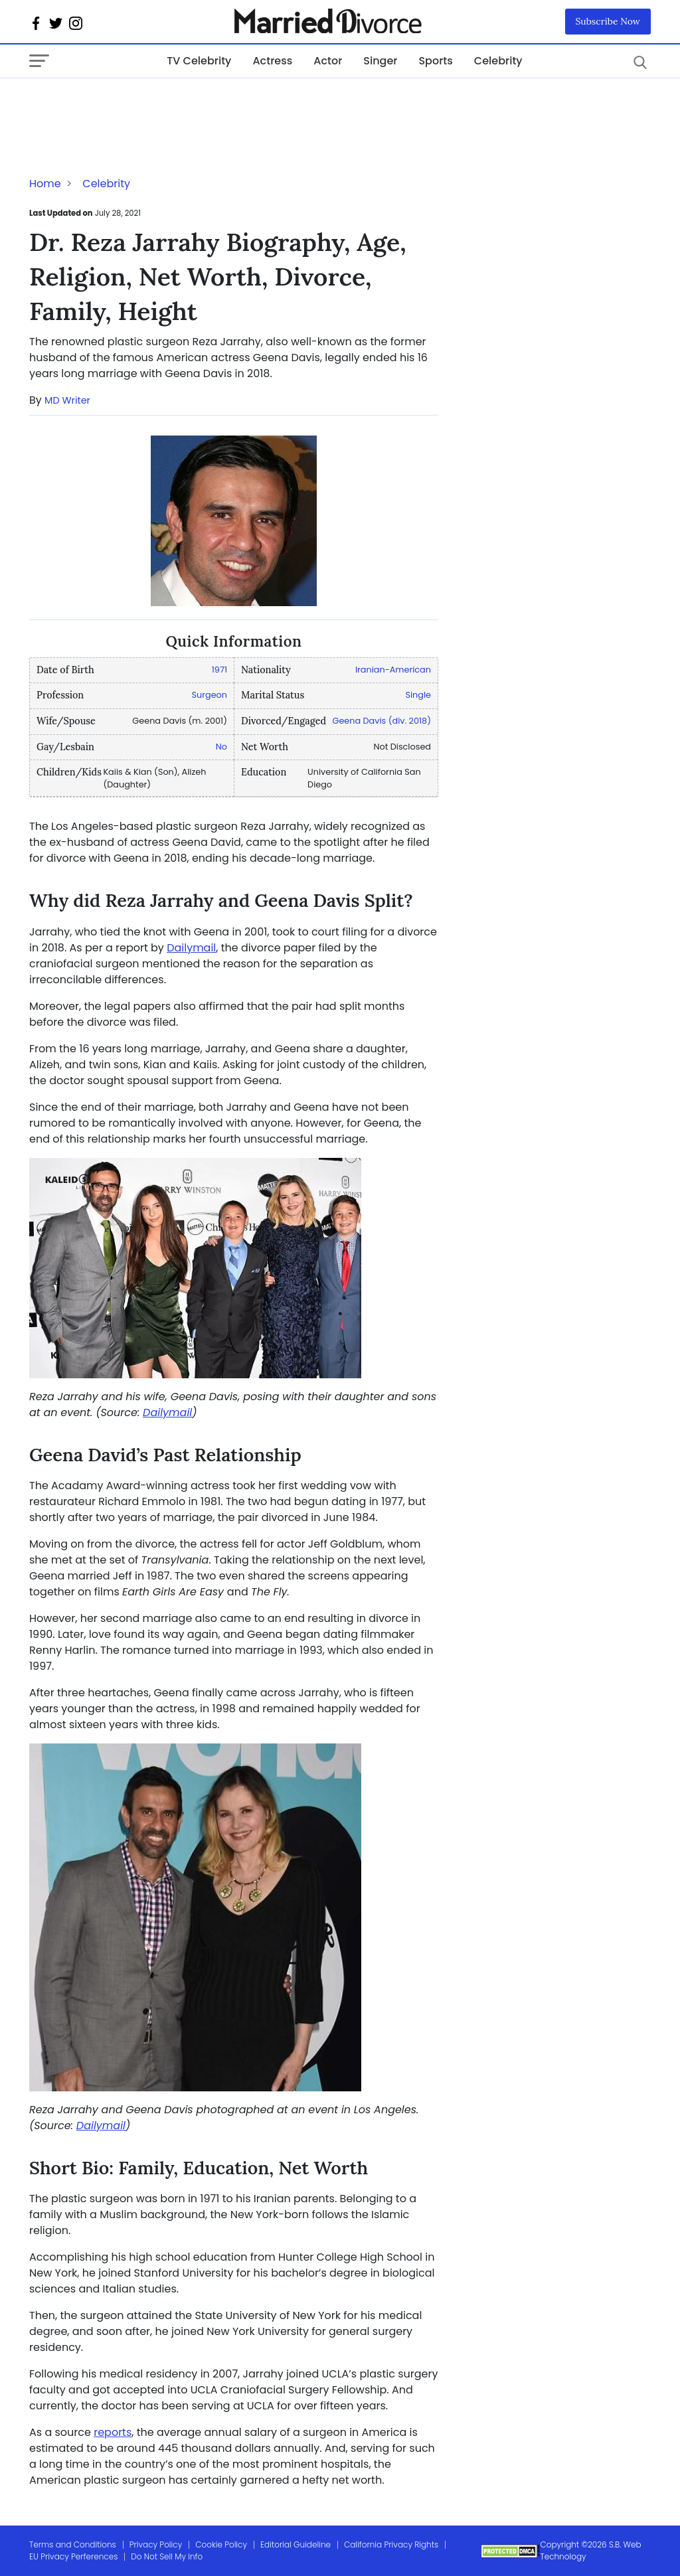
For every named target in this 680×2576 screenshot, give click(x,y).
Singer (380, 60)
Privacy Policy (156, 2544)
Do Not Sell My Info (167, 2556)
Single (418, 694)
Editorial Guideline (295, 2544)
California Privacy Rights (391, 2544)
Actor (327, 60)
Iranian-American (393, 669)
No (221, 746)
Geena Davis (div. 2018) (381, 720)
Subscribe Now (608, 21)
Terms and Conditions (72, 2544)
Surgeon (209, 694)
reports (112, 2432)
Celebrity (498, 60)
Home (45, 183)
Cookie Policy (221, 2544)
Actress (272, 60)
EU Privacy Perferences (73, 2556)
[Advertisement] (135, 104)
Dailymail (191, 947)
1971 (219, 669)
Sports (435, 60)
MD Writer (67, 400)
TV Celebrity (199, 60)
